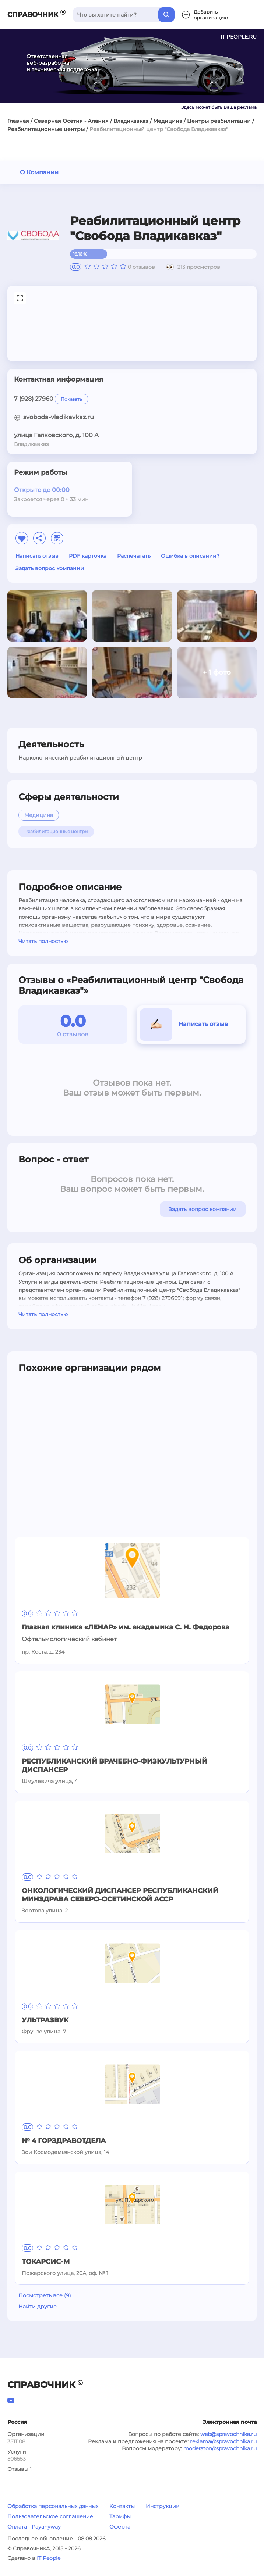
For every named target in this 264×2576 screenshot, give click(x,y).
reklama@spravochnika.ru (223, 2441)
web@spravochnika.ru (228, 2434)
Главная (18, 121)
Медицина (167, 121)
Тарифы (120, 2516)
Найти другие (37, 2306)
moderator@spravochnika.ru (220, 2448)
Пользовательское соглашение (50, 2516)
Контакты (122, 2506)
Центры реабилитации (219, 121)
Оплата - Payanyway (34, 2526)
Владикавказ (130, 121)
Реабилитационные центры (46, 129)
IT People (48, 2558)
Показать (71, 399)
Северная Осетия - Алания (71, 121)
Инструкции (163, 2506)
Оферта (119, 2526)
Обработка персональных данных (52, 2506)
